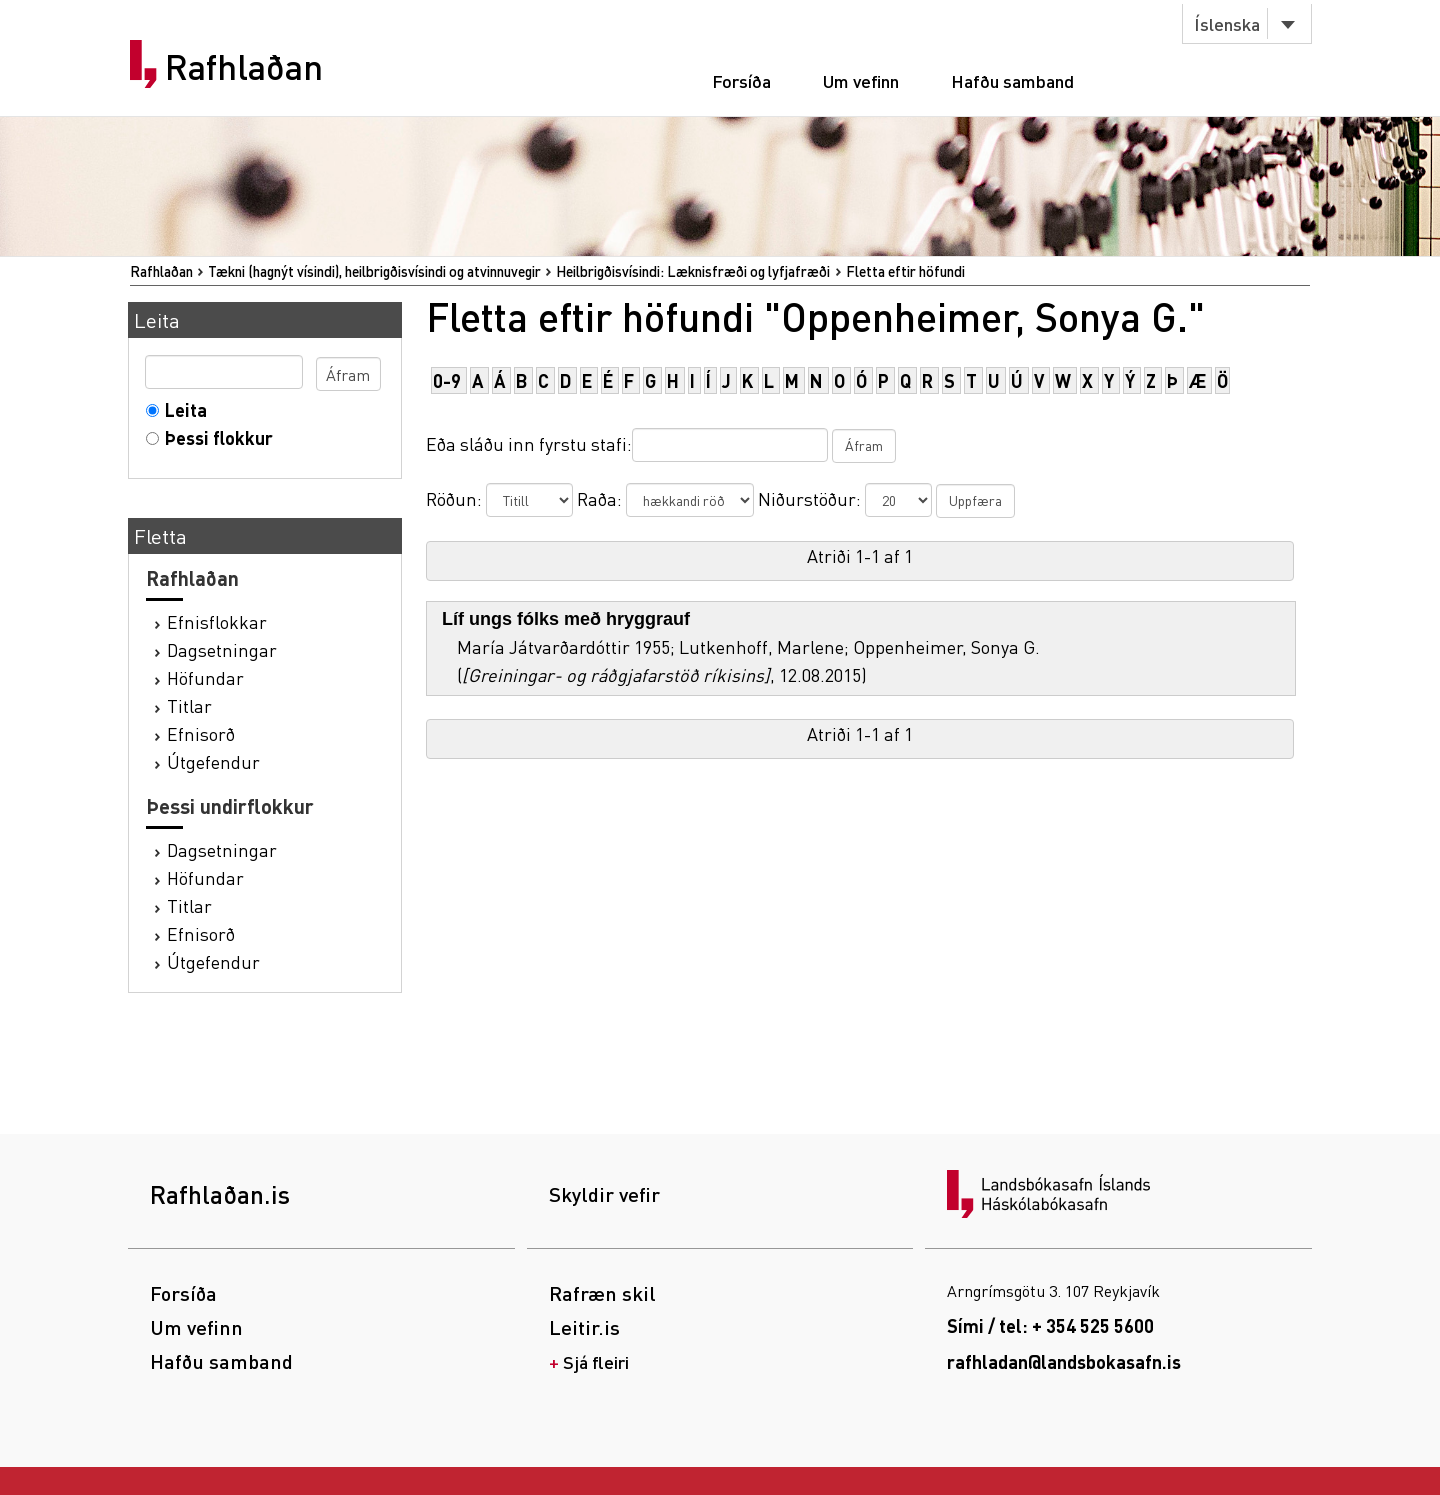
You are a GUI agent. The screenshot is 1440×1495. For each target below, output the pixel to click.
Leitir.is (584, 1327)
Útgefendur (213, 761)
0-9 (447, 380)
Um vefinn (861, 80)
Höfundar (205, 677)
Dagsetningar (222, 649)
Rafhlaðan (244, 67)
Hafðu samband (1012, 80)
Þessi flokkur (214, 437)
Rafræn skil (602, 1293)
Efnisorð (201, 733)
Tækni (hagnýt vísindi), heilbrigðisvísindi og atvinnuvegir (374, 271)
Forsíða (741, 80)
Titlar (189, 705)
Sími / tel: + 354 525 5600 (1050, 1325)
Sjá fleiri (596, 1361)
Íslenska (1227, 23)
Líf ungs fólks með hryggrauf (566, 619)
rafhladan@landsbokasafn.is (1064, 1361)
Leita (181, 409)
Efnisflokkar (217, 621)
